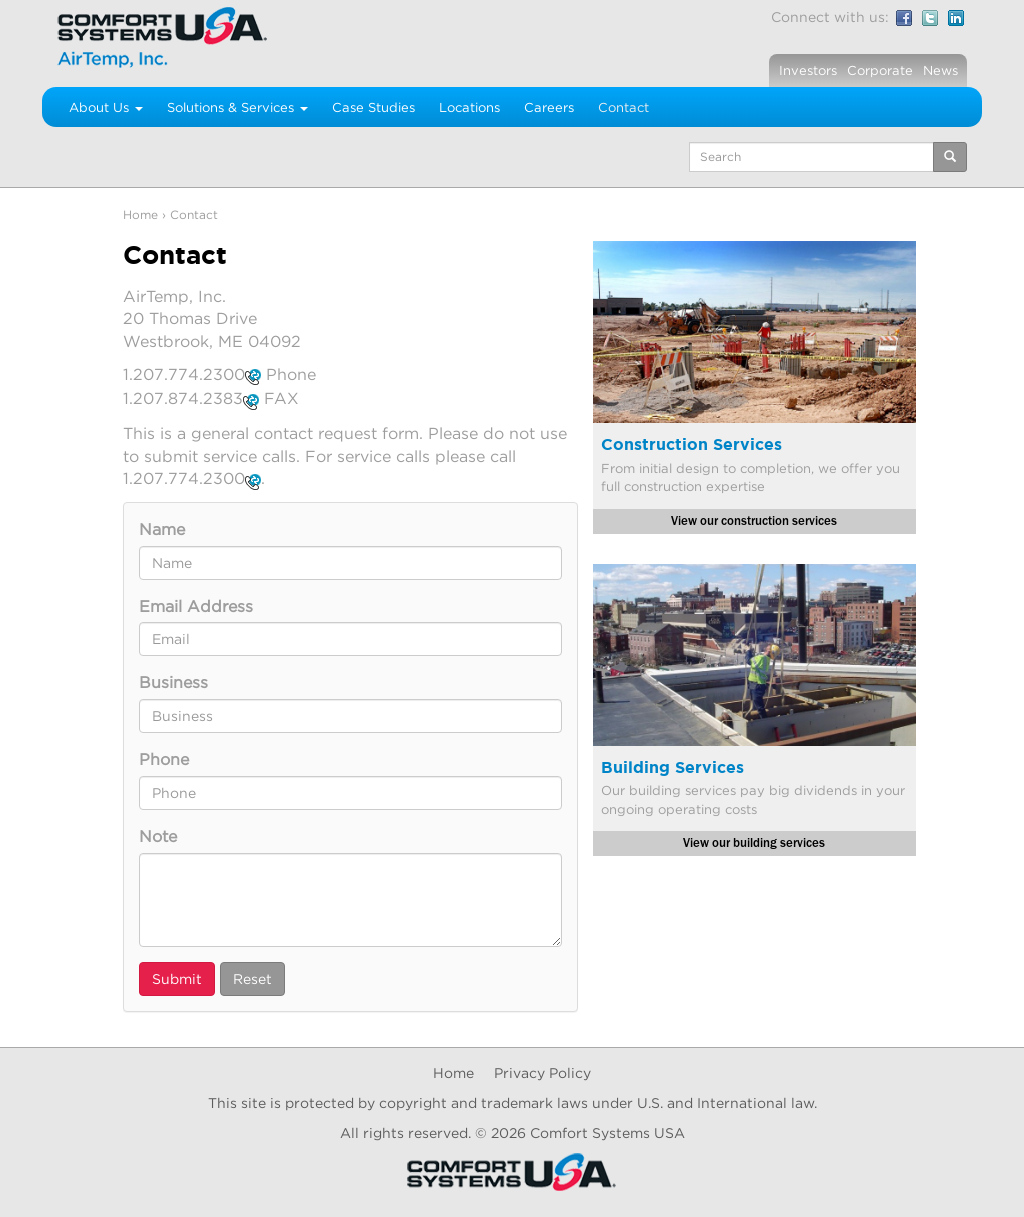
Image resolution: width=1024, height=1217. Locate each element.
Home (140, 214)
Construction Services (691, 444)
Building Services (672, 767)
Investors (808, 70)
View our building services (754, 843)
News (940, 70)
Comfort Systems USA (607, 1132)
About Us (106, 107)
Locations (469, 107)
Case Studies (373, 107)
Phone (164, 759)
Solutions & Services (237, 107)
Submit (177, 978)
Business (173, 682)
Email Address (196, 606)
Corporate (880, 70)
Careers (549, 107)
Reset (252, 978)
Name (162, 529)
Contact (623, 107)
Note (158, 836)
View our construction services (754, 521)
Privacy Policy (542, 1072)
